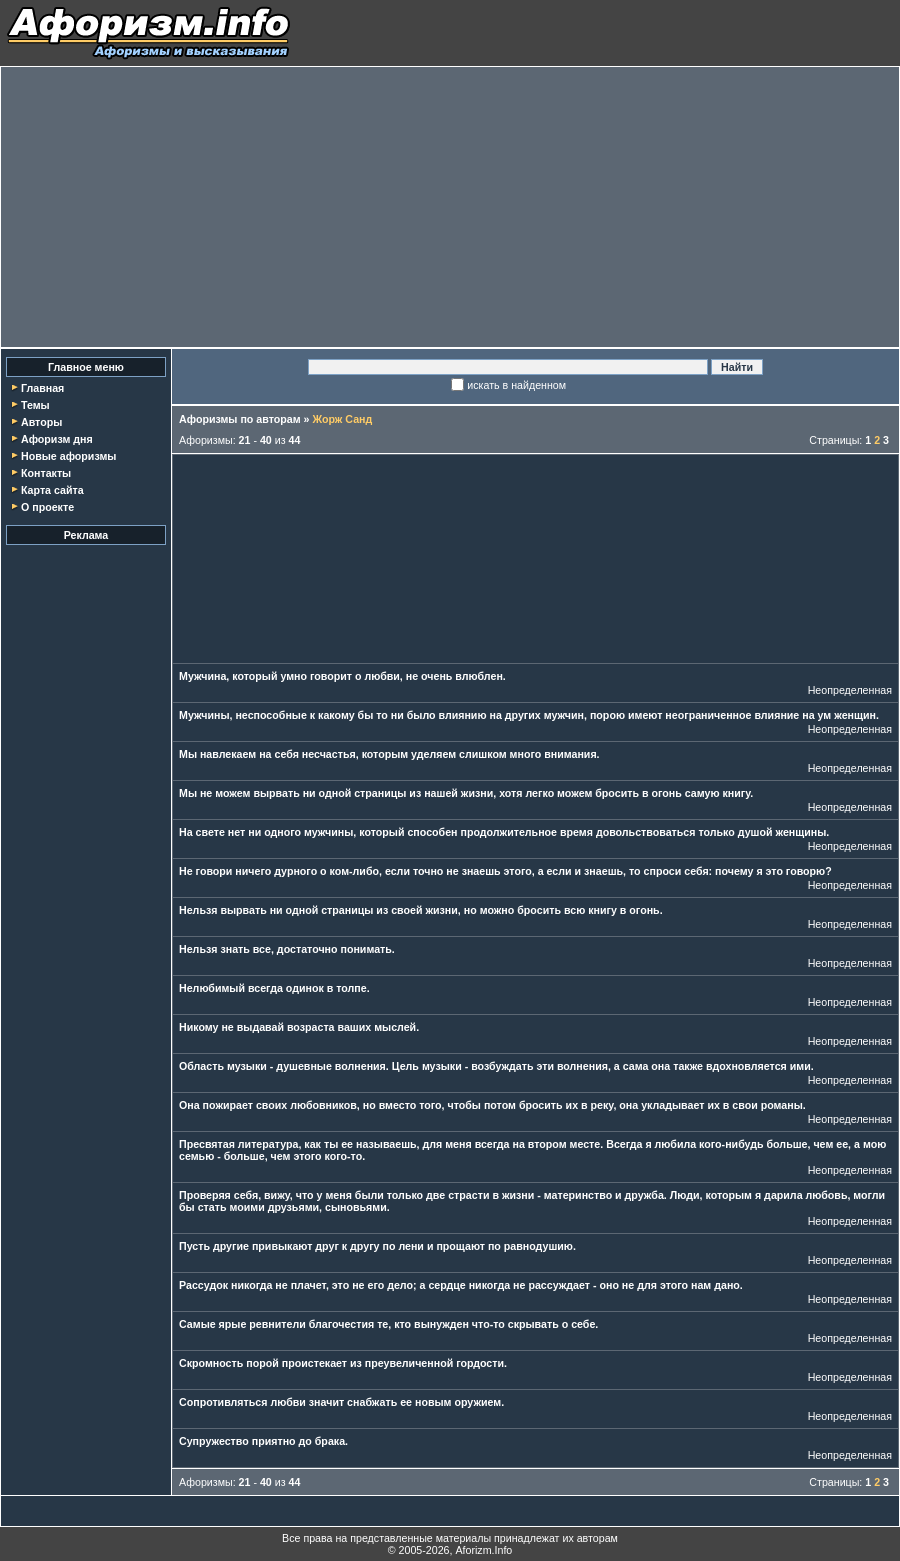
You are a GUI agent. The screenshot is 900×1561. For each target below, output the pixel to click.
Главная (42, 388)
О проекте (47, 507)
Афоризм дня (57, 439)
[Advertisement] (450, 207)
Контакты (46, 473)
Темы (35, 405)
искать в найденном (516, 385)
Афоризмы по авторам (240, 419)
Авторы (41, 422)
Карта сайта (52, 490)
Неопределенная (850, 690)
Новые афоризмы (68, 456)
